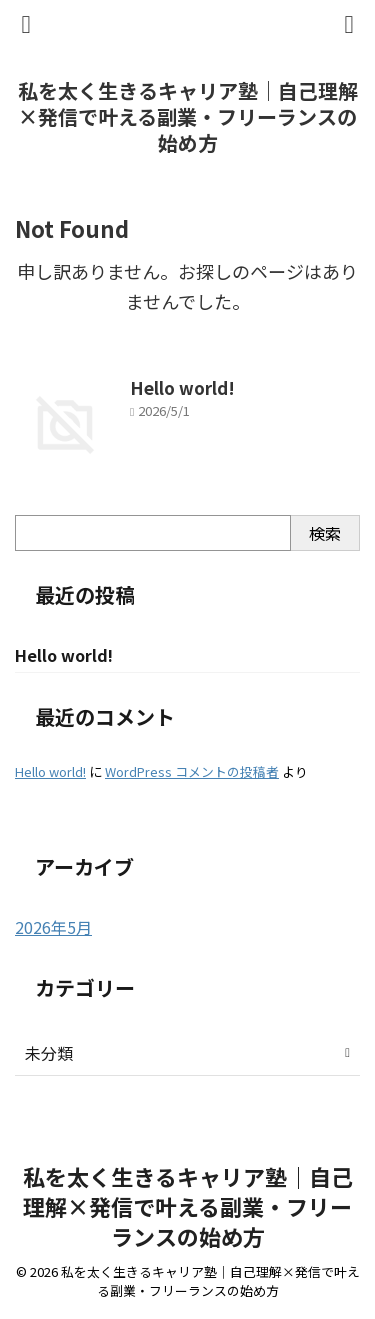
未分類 (49, 1053)
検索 (325, 533)
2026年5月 (53, 927)
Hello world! (182, 387)
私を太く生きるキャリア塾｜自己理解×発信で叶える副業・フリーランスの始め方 (188, 116)
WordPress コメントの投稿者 (192, 771)
